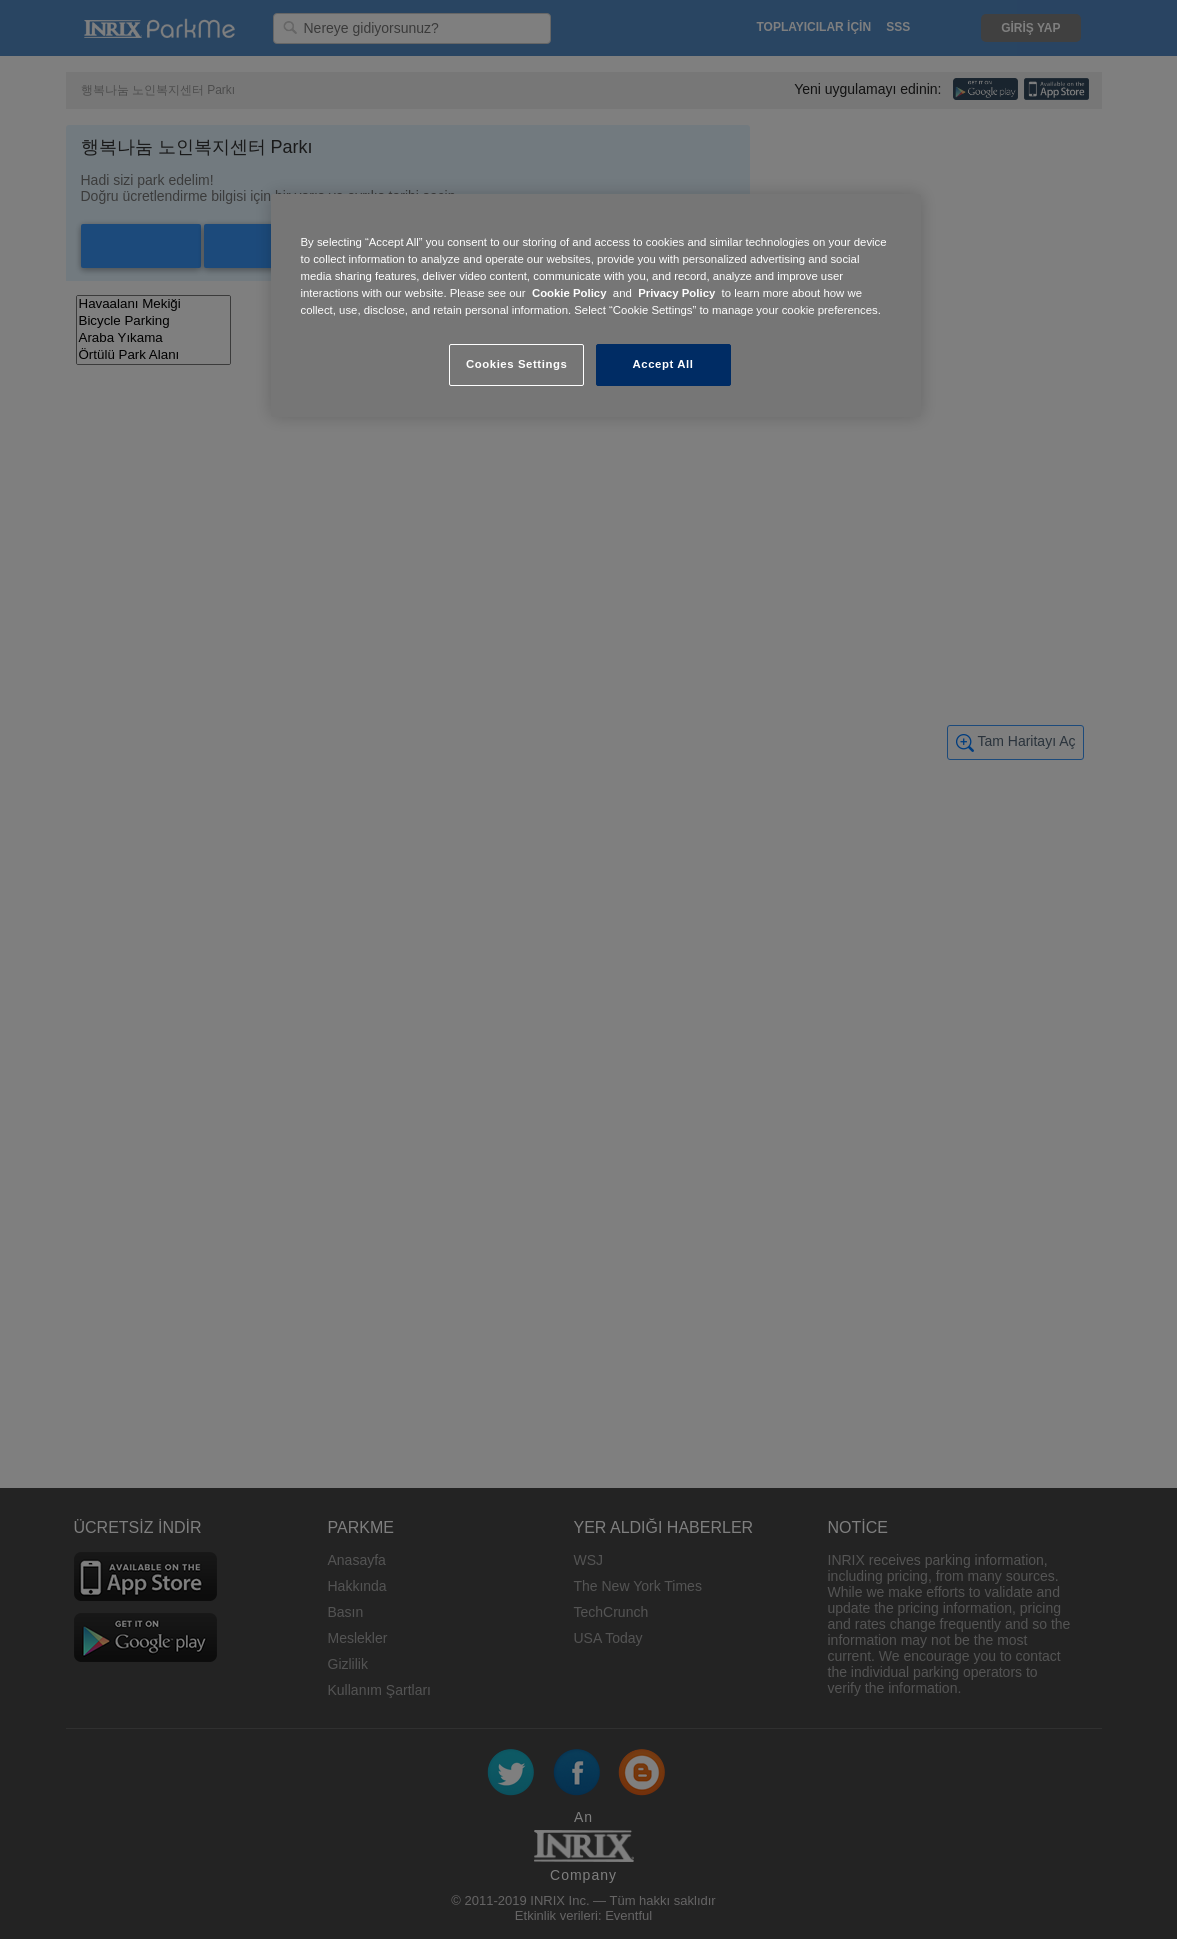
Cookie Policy (569, 293)
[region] (596, 305)
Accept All (663, 364)
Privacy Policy (676, 293)
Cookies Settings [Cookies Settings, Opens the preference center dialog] (516, 364)
